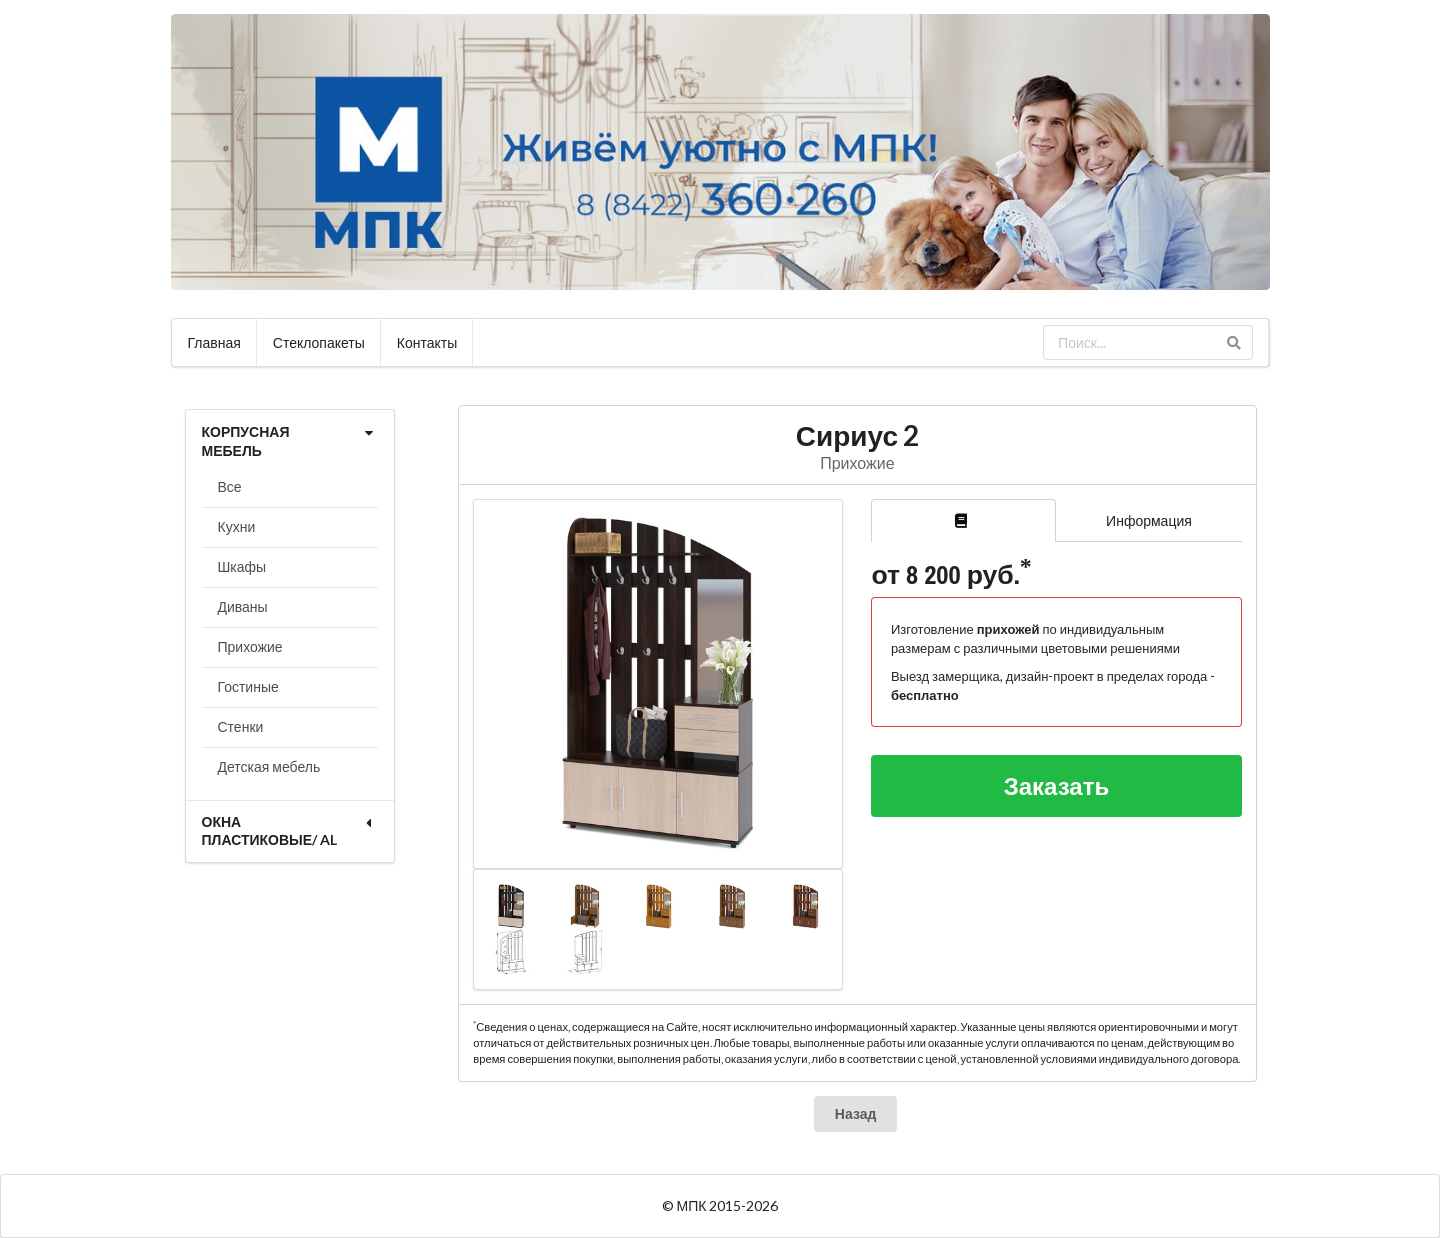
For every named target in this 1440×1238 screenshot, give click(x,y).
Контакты (427, 342)
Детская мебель (269, 766)
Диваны (243, 606)
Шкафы (242, 566)
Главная (214, 342)
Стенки (241, 726)
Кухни (237, 526)
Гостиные (248, 686)
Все (230, 486)
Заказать (1057, 785)
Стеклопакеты (319, 342)
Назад (856, 1113)
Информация (1149, 520)
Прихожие (250, 646)
